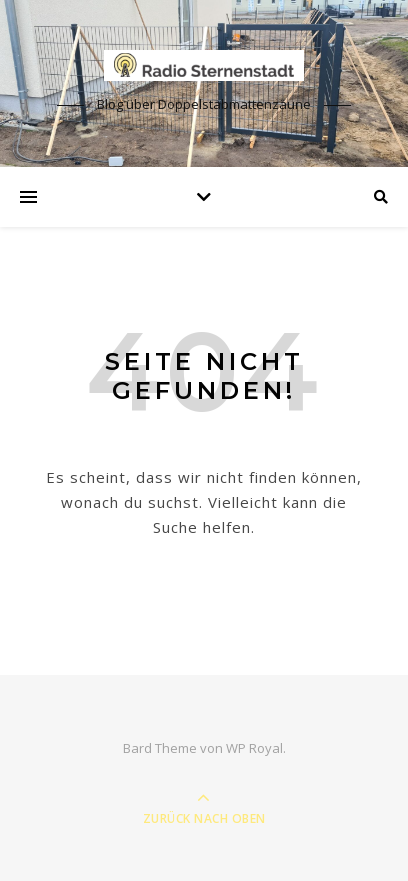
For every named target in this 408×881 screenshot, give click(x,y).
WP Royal (254, 748)
